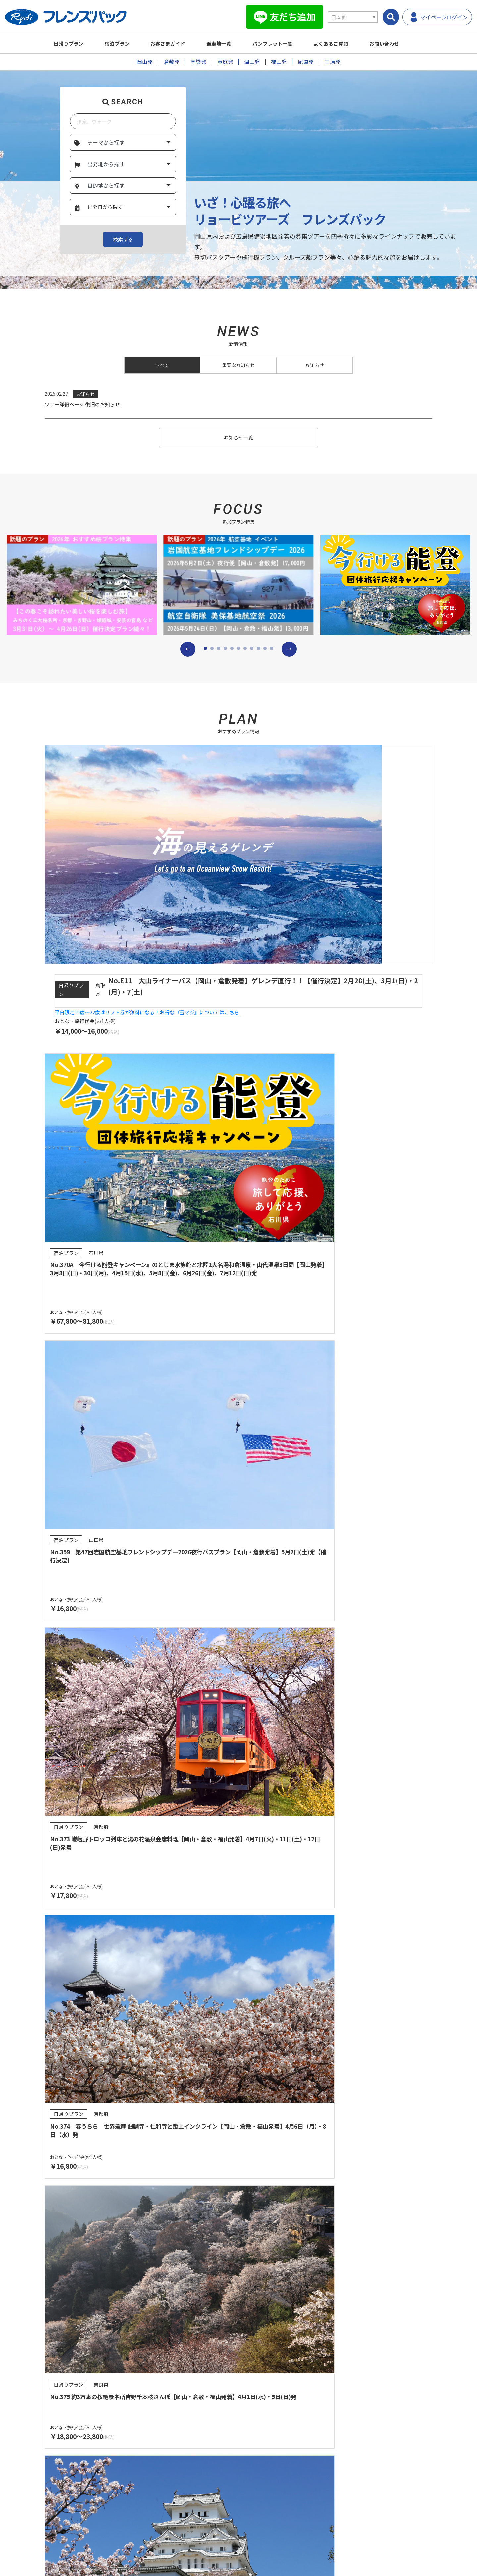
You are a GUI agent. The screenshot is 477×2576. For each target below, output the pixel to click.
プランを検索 (238, 1528)
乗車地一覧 (226, 43)
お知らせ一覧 (238, 443)
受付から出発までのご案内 (179, 2450)
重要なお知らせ (238, 366)
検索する (123, 239)
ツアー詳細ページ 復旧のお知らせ (82, 405)
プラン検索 (62, 2450)
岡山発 (145, 62)
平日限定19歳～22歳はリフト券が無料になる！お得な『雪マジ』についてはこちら (147, 963)
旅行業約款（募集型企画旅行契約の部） (85, 2401)
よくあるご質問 (342, 43)
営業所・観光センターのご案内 (184, 2468)
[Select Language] (353, 17)
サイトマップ (263, 2506)
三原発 (333, 62)
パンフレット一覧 (282, 43)
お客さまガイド (173, 43)
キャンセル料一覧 (169, 2506)
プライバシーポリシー (273, 2487)
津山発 (252, 62)
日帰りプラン (69, 43)
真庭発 (225, 62)
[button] (187, 655)
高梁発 (198, 62)
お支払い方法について (174, 2487)
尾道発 (306, 62)
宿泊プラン (120, 43)
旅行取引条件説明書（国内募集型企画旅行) (172, 2401)
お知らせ (315, 366)
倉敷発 (172, 62)
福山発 (279, 62)
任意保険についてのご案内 (340, 2396)
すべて (162, 366)
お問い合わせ (398, 43)
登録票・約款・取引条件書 (253, 2396)
